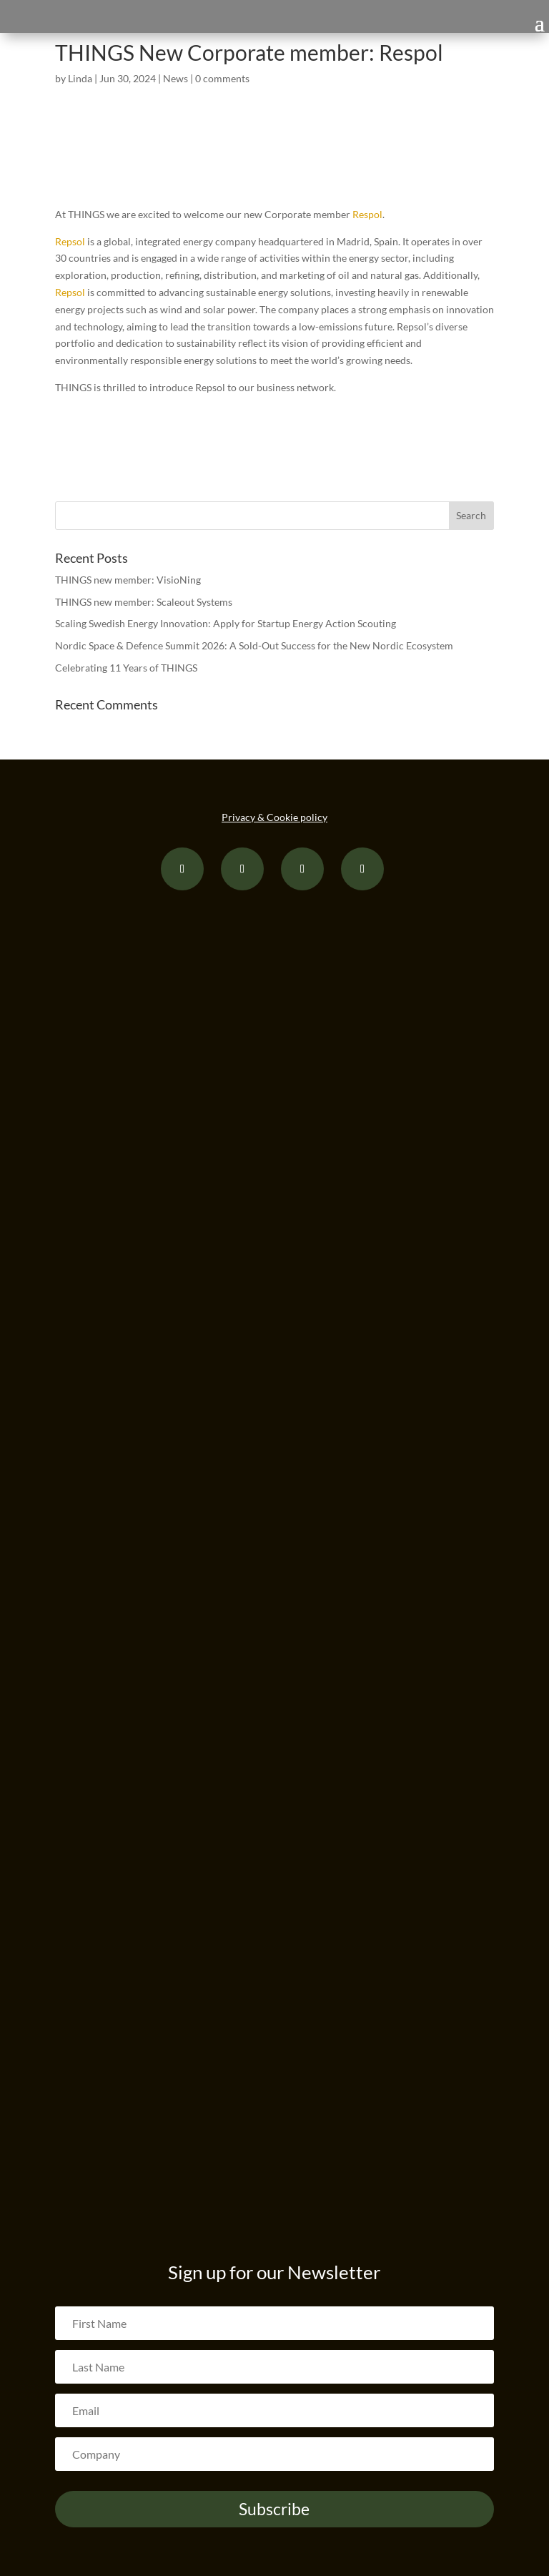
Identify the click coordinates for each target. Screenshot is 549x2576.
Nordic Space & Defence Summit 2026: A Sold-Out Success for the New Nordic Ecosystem (254, 645)
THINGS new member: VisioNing (128, 580)
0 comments (222, 78)
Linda (80, 78)
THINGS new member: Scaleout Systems (143, 602)
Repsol (70, 241)
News (175, 78)
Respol (367, 214)
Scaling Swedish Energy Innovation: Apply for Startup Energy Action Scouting (225, 623)
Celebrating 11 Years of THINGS (126, 668)
